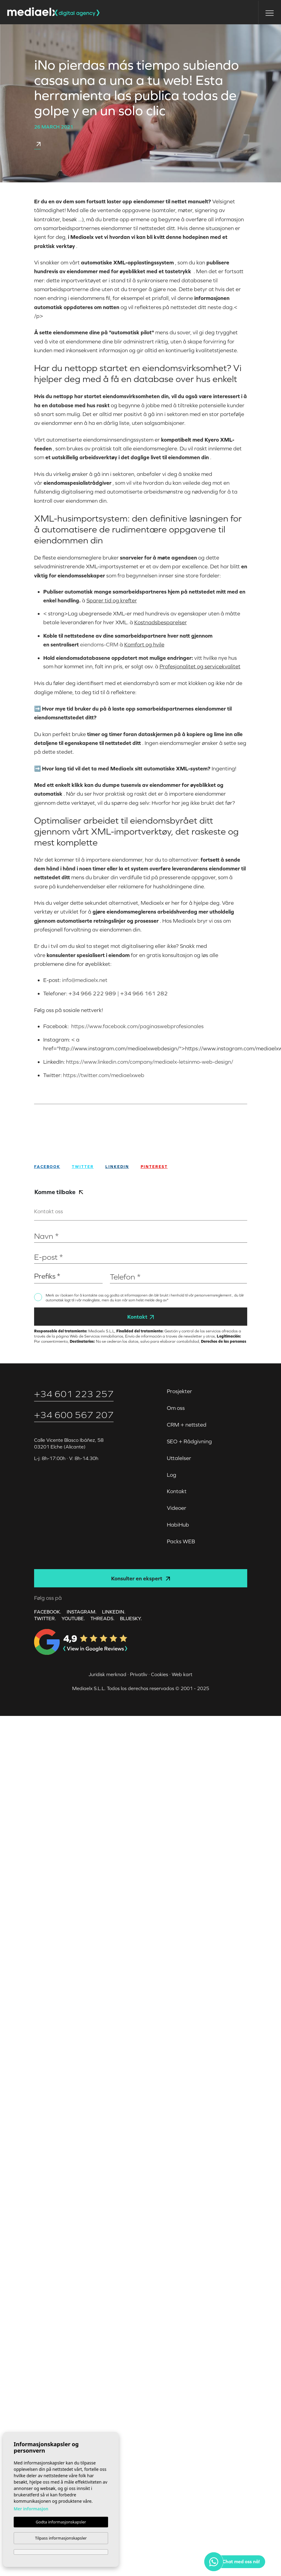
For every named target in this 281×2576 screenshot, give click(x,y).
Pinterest (154, 1166)
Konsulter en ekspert (140, 1578)
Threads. (102, 1618)
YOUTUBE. (73, 1618)
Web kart (182, 1674)
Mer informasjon (31, 2509)
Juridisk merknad (107, 1674)
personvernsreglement (213, 1295)
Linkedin (117, 1166)
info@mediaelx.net (84, 980)
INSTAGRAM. (82, 1611)
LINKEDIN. (113, 1611)
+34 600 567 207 (74, 1415)
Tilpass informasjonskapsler (61, 2538)
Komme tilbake (58, 1191)
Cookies (159, 1674)
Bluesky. (131, 1618)
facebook (47, 1166)
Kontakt (140, 1317)
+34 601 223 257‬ (74, 1394)
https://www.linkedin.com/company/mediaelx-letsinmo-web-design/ (149, 1062)
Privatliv (138, 1674)
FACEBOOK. (47, 1611)
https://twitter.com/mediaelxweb (103, 1075)
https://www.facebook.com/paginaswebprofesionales (137, 1026)
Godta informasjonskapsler (61, 2522)
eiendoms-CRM (99, 644)
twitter (83, 1166)
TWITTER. (45, 1618)
